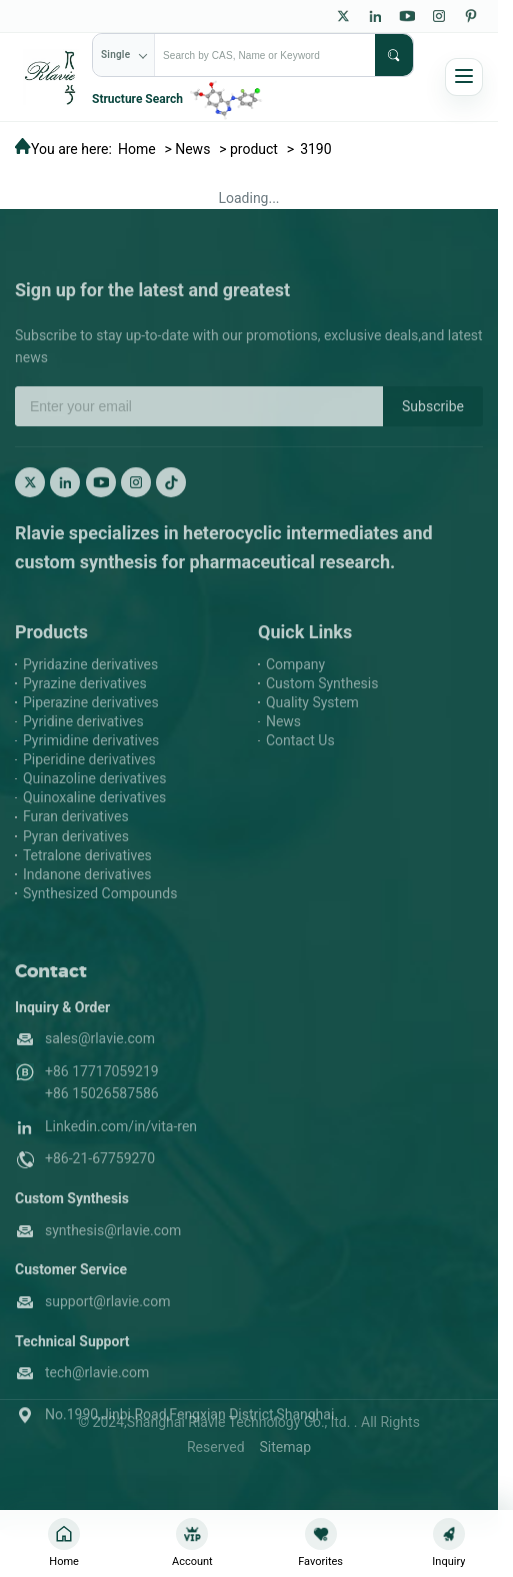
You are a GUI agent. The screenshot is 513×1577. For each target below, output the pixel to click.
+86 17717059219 (102, 1094)
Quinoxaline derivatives (94, 821)
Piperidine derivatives (89, 783)
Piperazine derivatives (91, 725)
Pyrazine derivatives (85, 706)
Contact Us (300, 763)
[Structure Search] (179, 99)
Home (137, 149)
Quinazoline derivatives (94, 802)
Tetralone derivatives (87, 878)
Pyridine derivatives (83, 744)
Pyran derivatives (76, 859)
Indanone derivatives (87, 897)
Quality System (312, 725)
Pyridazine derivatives (90, 687)
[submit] (394, 55)
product (254, 149)
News (192, 149)
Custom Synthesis (322, 706)
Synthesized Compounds (100, 916)
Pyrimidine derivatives (91, 763)
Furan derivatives (76, 840)
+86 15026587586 (102, 1117)
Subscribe (433, 429)
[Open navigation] (464, 77)
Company (295, 687)
